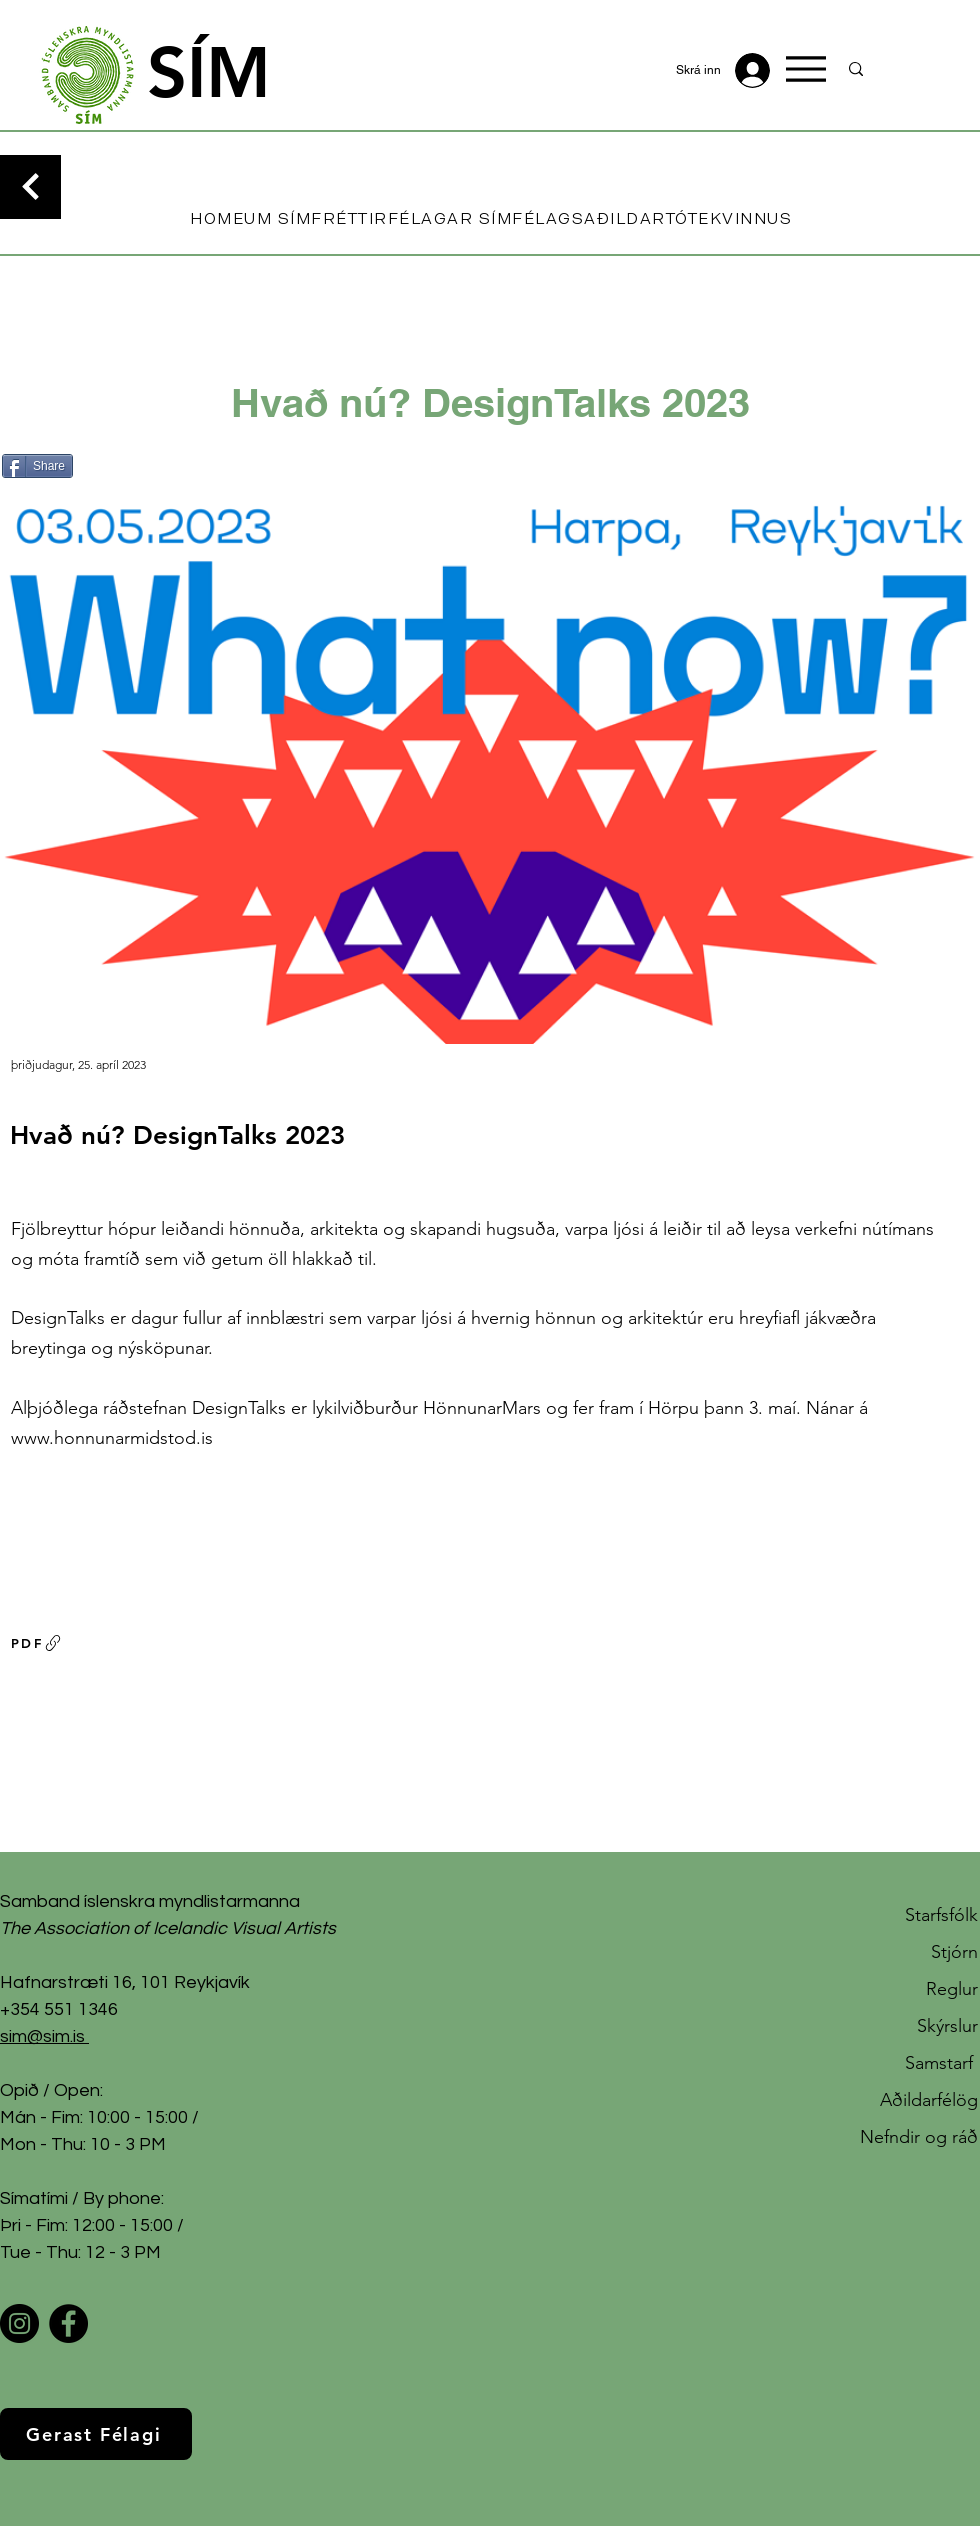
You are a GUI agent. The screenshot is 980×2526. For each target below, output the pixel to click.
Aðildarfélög (929, 2100)
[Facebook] (68, 2323)
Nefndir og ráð (919, 2137)
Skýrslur (947, 2026)
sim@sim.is (42, 2036)
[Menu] (806, 69)
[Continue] (30, 187)
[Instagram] (19, 2323)
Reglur (952, 1989)
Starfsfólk (941, 1915)
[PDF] (37, 1643)
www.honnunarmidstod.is (112, 1438)
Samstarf (941, 2063)
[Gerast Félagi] (96, 2434)
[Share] (37, 466)
